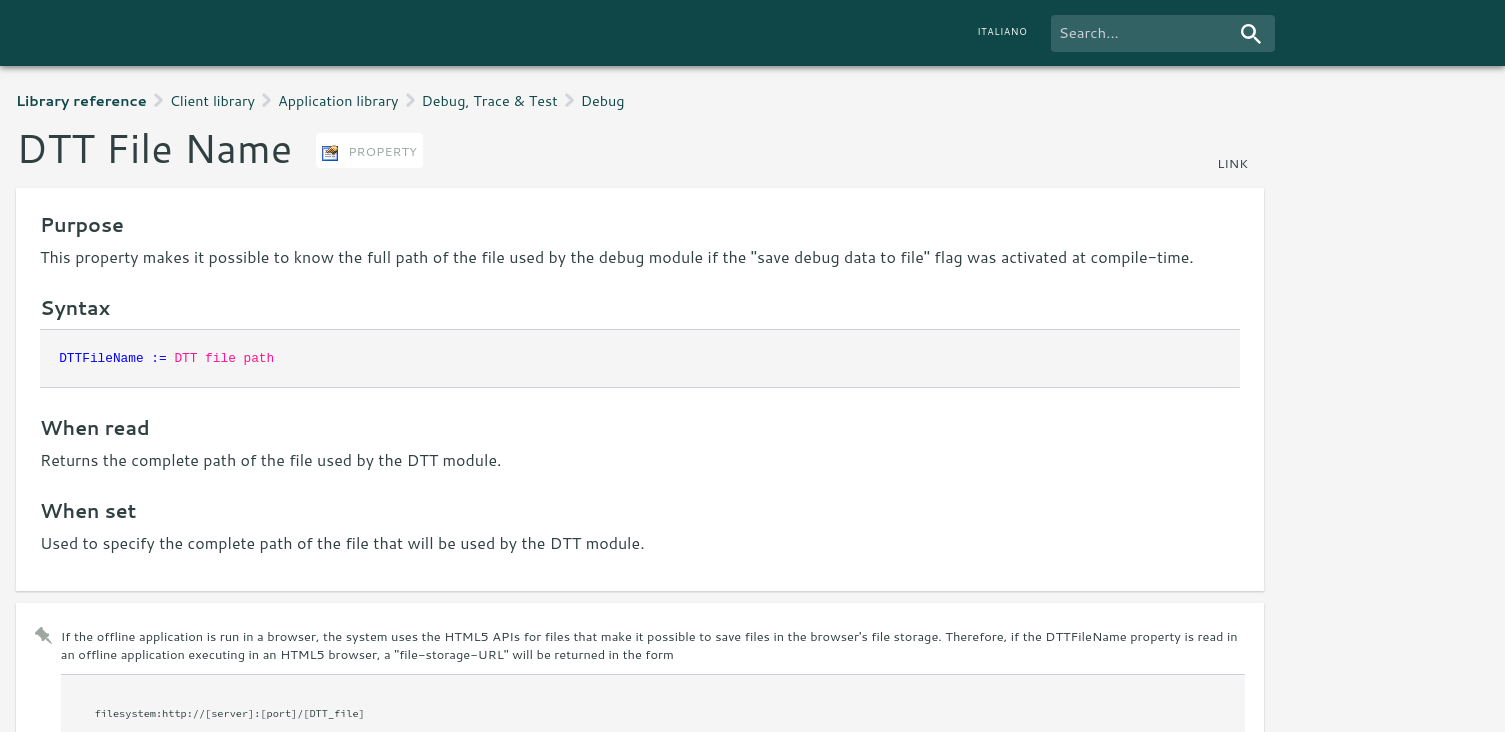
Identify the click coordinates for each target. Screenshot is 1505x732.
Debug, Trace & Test (490, 100)
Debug (603, 100)
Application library (338, 100)
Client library (212, 100)
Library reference (81, 100)
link (1232, 163)
